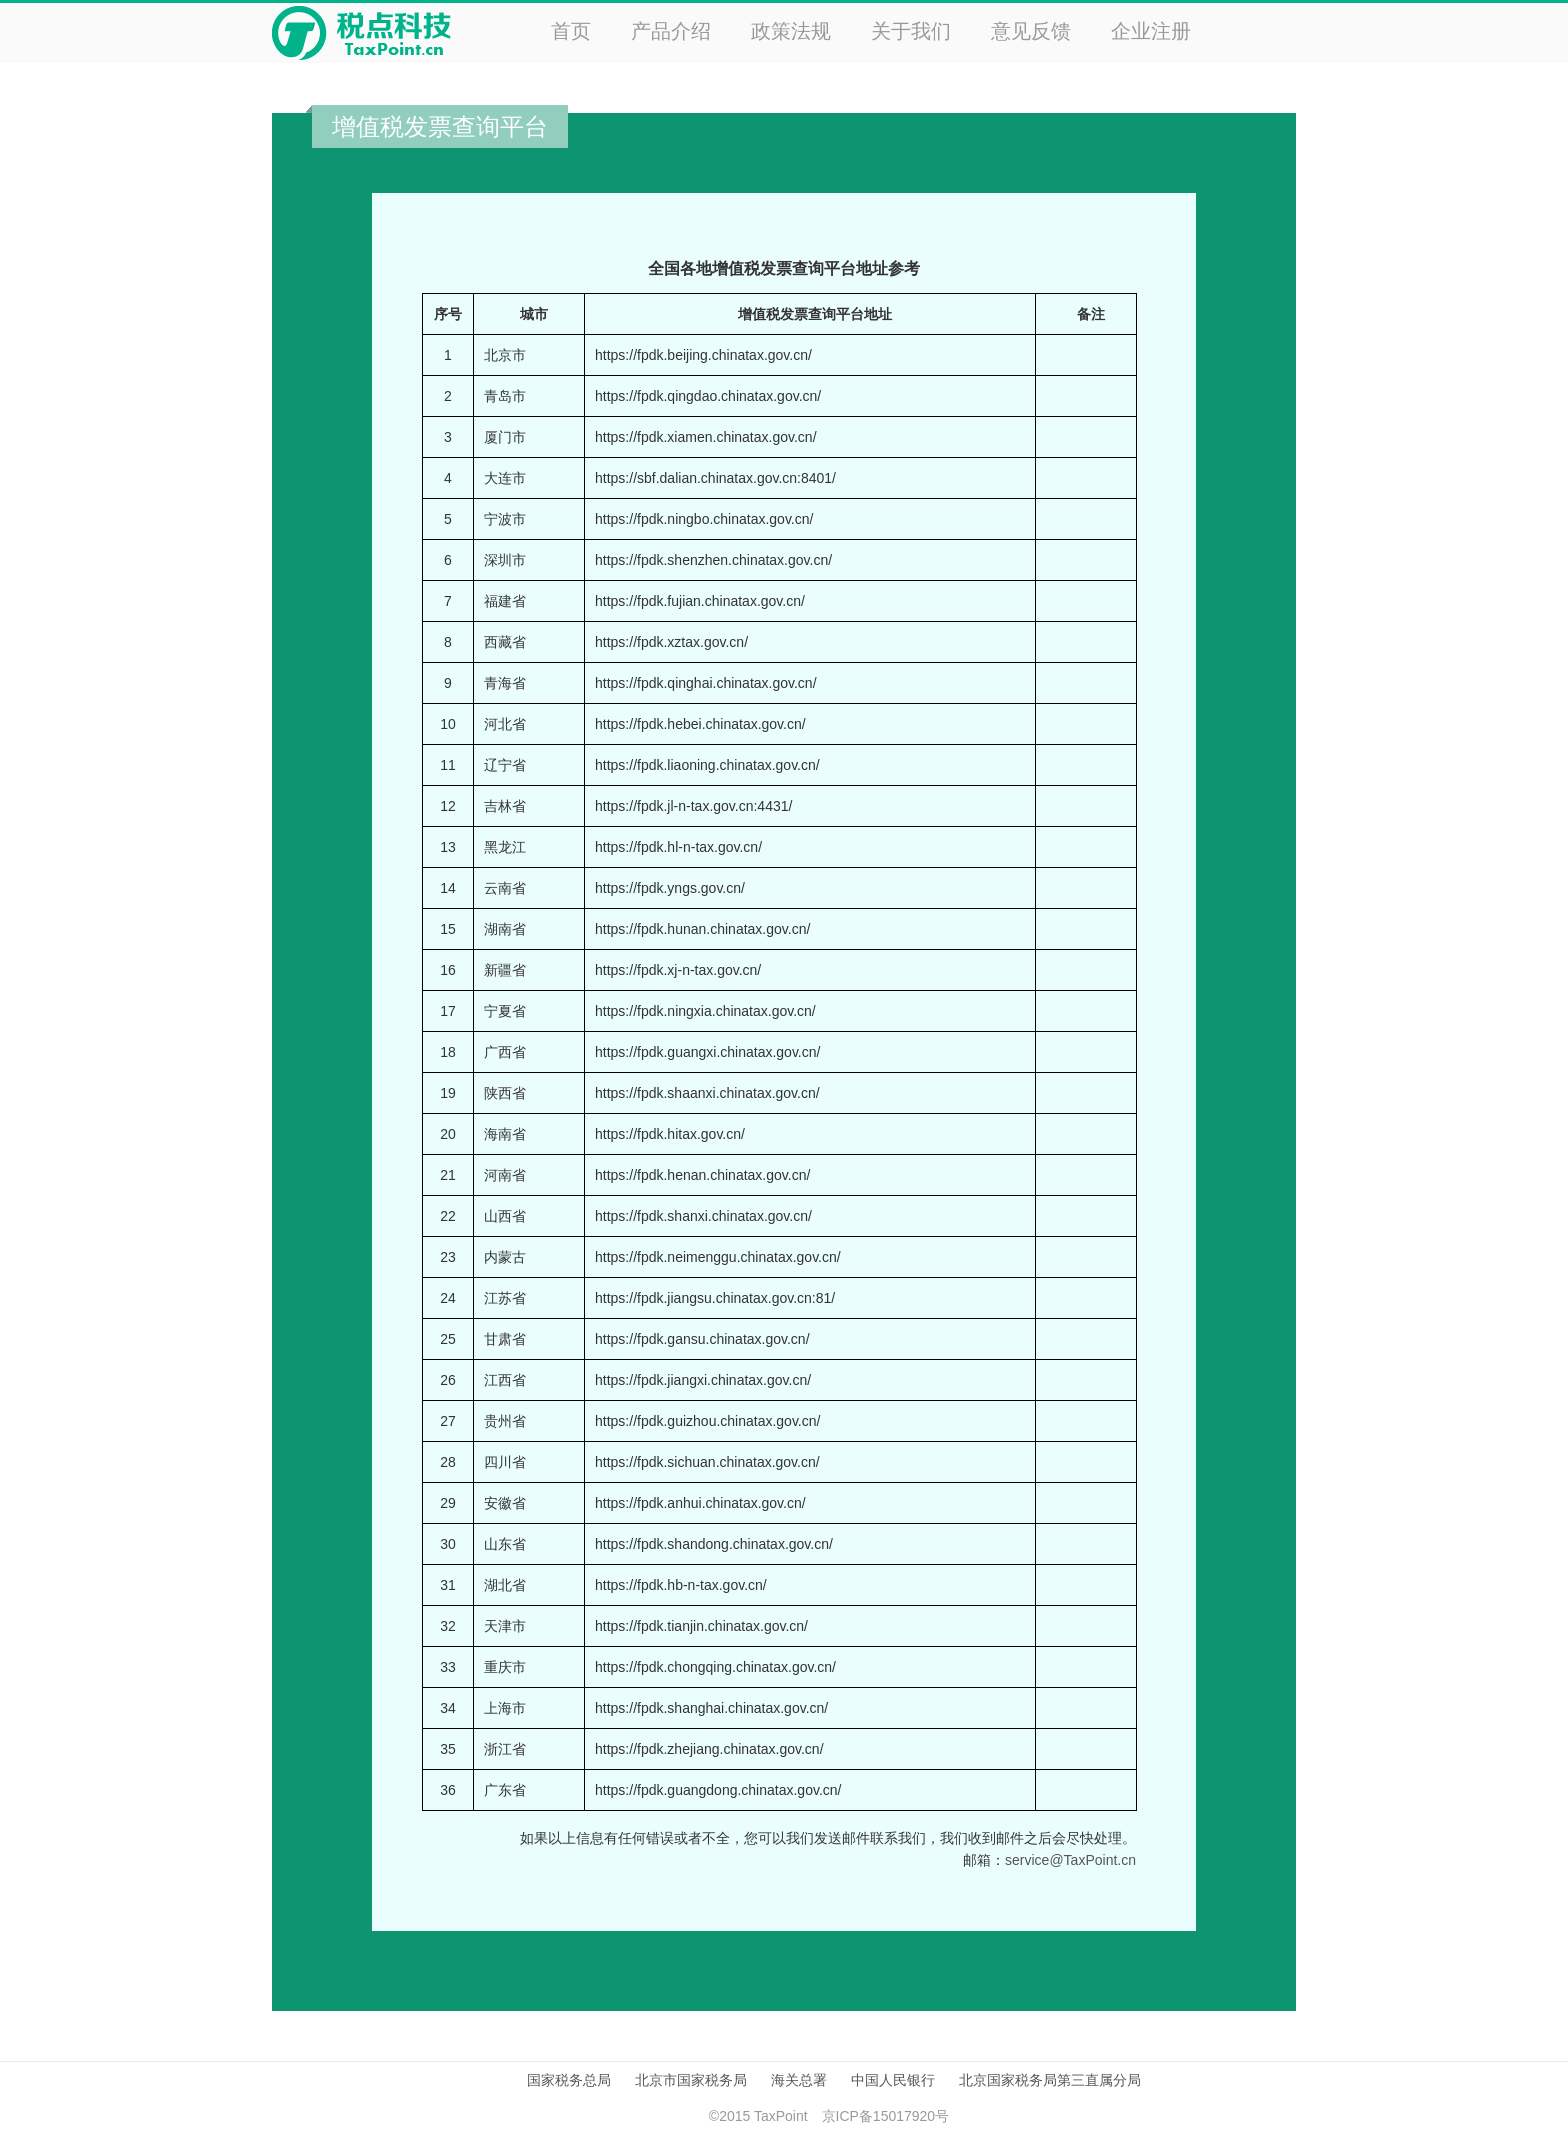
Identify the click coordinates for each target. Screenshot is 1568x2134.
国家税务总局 (569, 2080)
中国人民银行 (893, 2080)
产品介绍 (671, 31)
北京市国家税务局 (691, 2080)
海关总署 (799, 2080)
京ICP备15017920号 (886, 2116)
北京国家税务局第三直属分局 (1050, 2080)
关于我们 (911, 31)
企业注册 (1151, 31)
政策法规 (791, 31)
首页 (571, 31)
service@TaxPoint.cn (1070, 1860)
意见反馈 (1031, 31)
